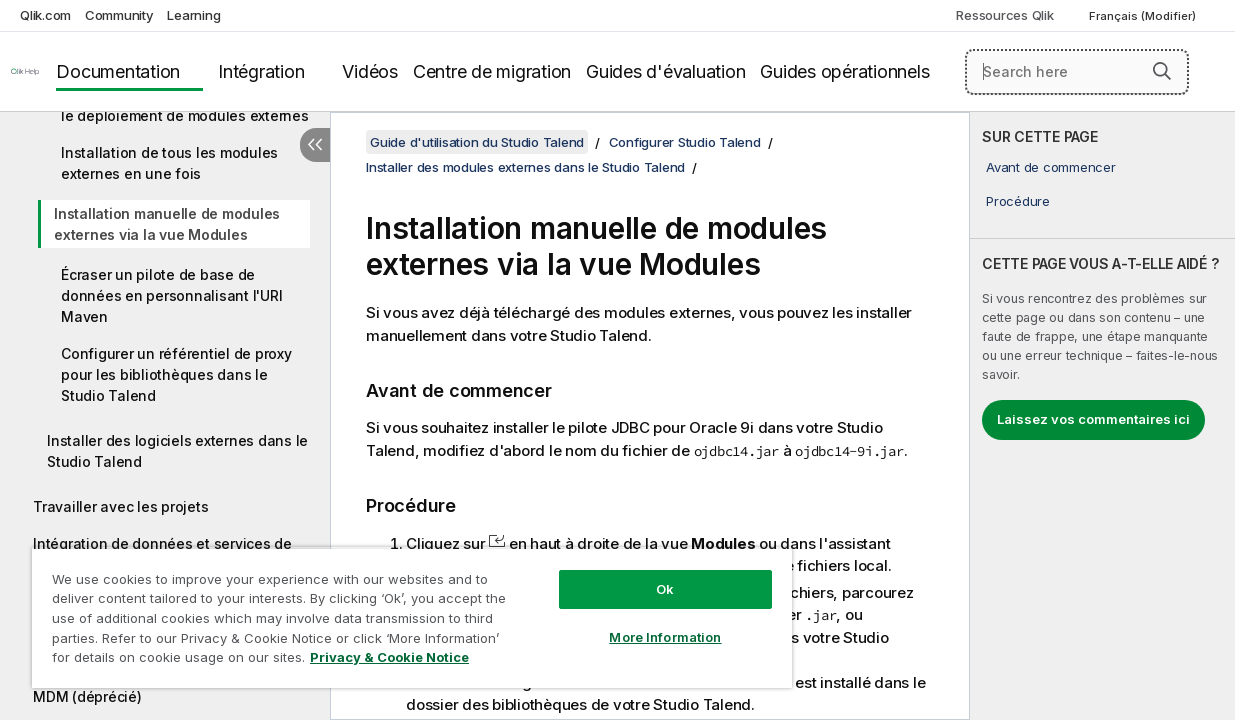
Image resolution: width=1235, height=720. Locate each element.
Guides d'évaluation (665, 71)
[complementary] (1102, 416)
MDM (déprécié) (87, 696)
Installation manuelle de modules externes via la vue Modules (167, 224)
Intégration (261, 71)
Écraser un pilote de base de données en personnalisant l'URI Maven (171, 295)
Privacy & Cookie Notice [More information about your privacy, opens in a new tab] (389, 657)
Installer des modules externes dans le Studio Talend (525, 167)
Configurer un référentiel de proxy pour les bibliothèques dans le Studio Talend (176, 374)
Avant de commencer (1051, 167)
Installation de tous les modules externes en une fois (169, 163)
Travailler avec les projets (120, 506)
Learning (193, 15)
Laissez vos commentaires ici (1093, 419)
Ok (665, 589)
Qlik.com (45, 15)
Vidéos (370, 71)
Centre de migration (492, 71)
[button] (1162, 71)
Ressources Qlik (1004, 15)
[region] (412, 617)
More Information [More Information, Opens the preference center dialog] (665, 637)
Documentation (118, 71)
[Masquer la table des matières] (315, 145)
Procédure (1018, 201)
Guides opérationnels (844, 71)
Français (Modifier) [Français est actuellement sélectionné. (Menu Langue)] (1144, 16)
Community (119, 15)
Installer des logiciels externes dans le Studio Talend (177, 451)
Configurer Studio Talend (685, 142)
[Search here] (1077, 72)
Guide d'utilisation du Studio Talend (477, 142)
